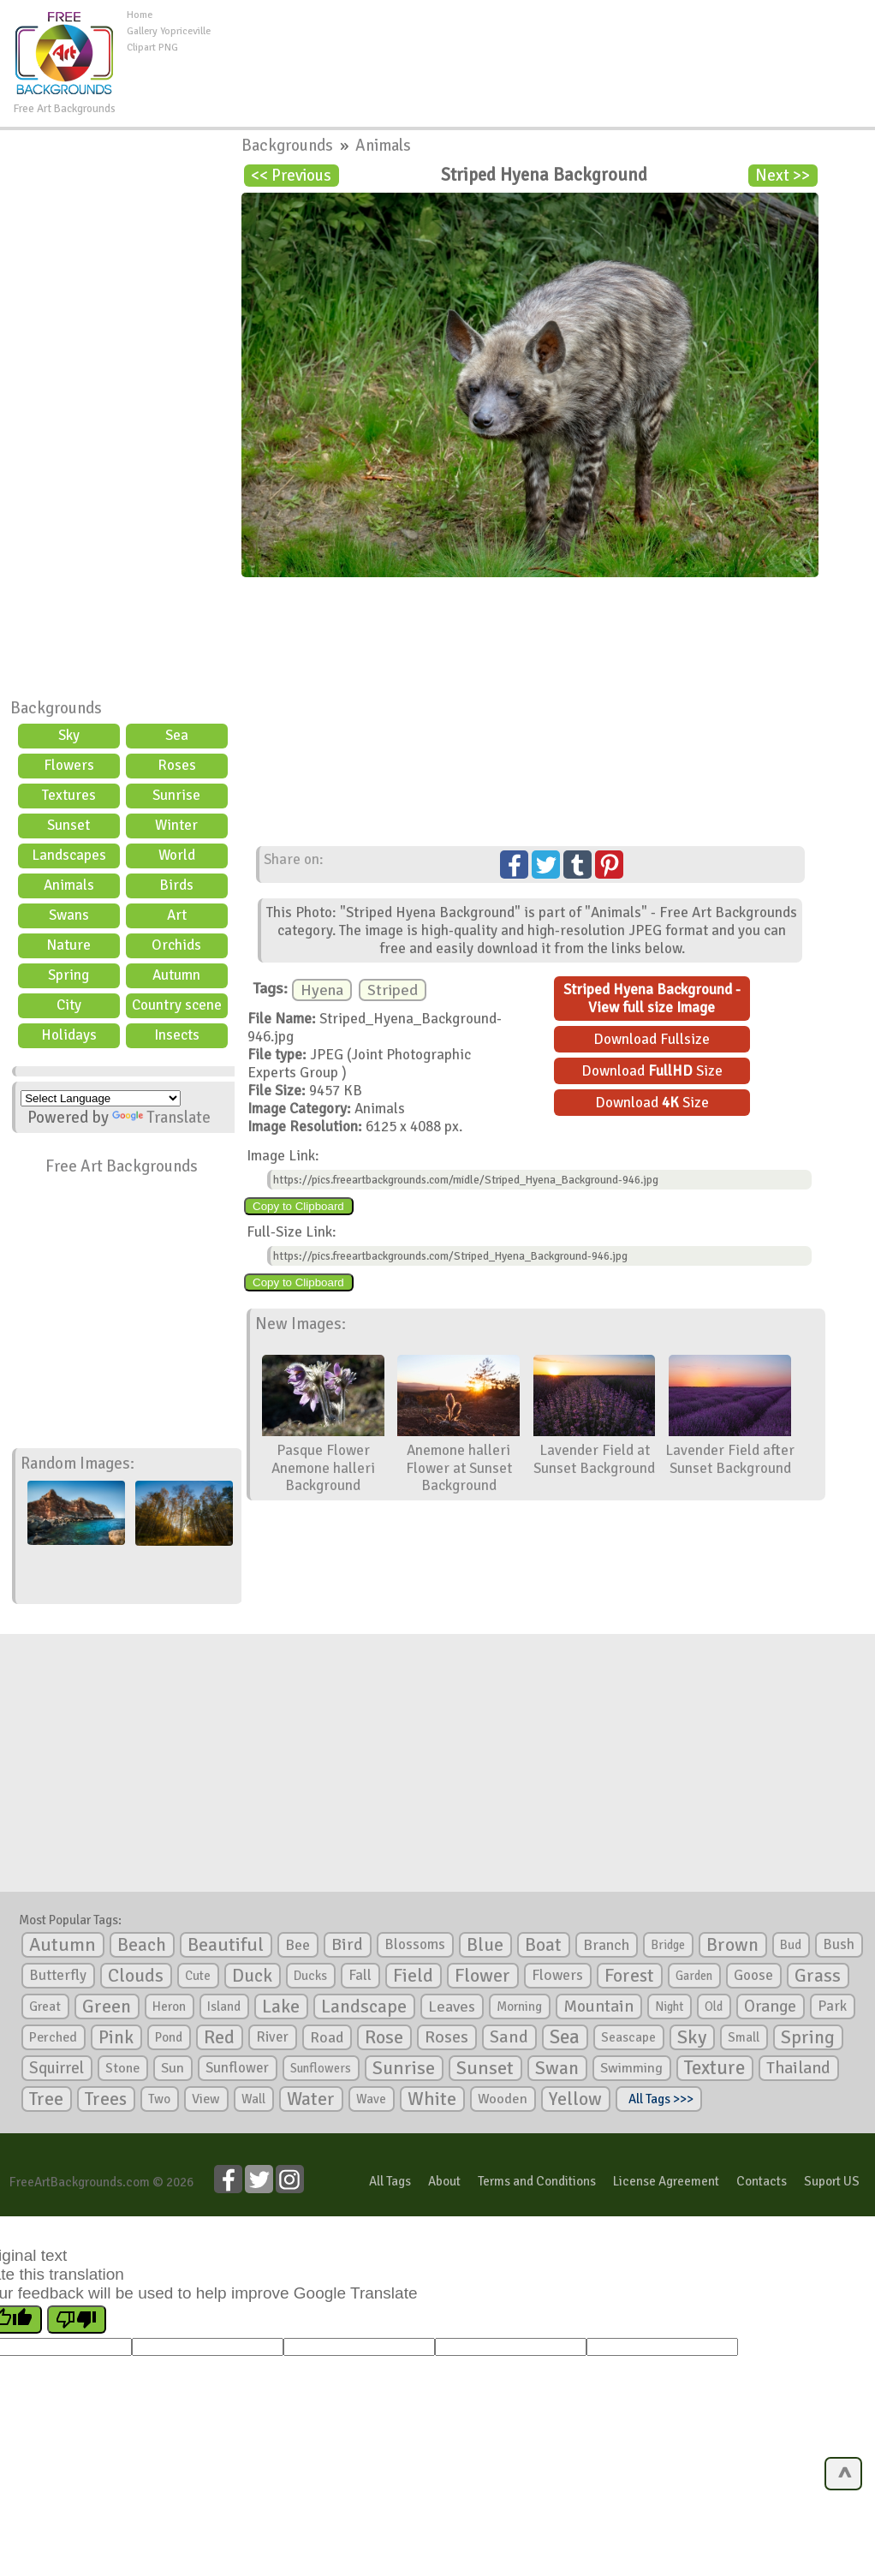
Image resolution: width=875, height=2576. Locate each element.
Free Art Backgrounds (121, 1166)
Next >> (782, 175)
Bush (838, 1944)
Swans (69, 915)
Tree (46, 2098)
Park (832, 2006)
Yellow (575, 2098)
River (272, 2037)
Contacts (761, 2181)
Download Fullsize (651, 1039)
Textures (69, 795)
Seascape (628, 2037)
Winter (176, 825)
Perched (53, 2037)
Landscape (364, 2006)
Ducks (310, 1975)
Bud (790, 1945)
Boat (543, 1945)
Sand (509, 2037)
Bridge (668, 1945)
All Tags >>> (658, 2099)
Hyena (322, 990)
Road (326, 2037)
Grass (818, 1976)
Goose (753, 1975)
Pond (168, 2037)
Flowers (69, 765)
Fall (360, 1975)
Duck (252, 1976)
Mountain (598, 2006)
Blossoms (414, 1944)
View (206, 2099)
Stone (122, 2068)
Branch (606, 1944)
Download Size (652, 1071)
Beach (141, 1945)
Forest (629, 1976)
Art (177, 915)
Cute (198, 1975)
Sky (69, 735)
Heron (169, 2006)
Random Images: (77, 1463)
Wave (371, 2099)
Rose (384, 2036)
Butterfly (57, 1975)
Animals (69, 885)
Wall (253, 2099)
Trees (106, 2099)
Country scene (177, 1005)
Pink (116, 2036)
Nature (68, 945)
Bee (297, 1944)
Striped (392, 990)
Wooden (502, 2099)
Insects (176, 1035)
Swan (557, 2068)
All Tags (390, 2181)
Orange (770, 2006)
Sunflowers (320, 2068)
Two (159, 2099)
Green (106, 2006)
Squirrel (56, 2068)
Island (224, 2006)
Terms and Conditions (537, 2181)
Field (413, 1976)
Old (714, 2006)
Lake (281, 2006)
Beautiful (226, 1944)
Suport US (832, 2181)
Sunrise (176, 795)
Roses (177, 765)
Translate (161, 1117)
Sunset (68, 825)
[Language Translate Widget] (101, 1098)
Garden (694, 1975)
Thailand (798, 2068)
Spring (68, 975)
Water (311, 2099)
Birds (176, 885)
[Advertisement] (542, 46)
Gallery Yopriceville (169, 31)
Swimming (631, 2068)
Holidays (69, 1035)
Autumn (176, 975)
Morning (519, 2006)
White (432, 2099)
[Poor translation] (76, 2319)
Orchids (176, 945)
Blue (485, 1945)
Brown (732, 1945)
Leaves (451, 2006)
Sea (176, 735)
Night (669, 2006)
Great (45, 2006)
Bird (347, 1944)
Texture (714, 2068)
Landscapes (69, 855)
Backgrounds (56, 708)
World (176, 855)
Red (219, 2036)
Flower (482, 1975)
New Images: (300, 1324)
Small (743, 2037)
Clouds (136, 1975)
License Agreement (666, 2181)
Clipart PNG (152, 47)
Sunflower (237, 2068)
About (444, 2181)
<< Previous (291, 175)
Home (139, 15)
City (69, 1005)
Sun (172, 2068)
